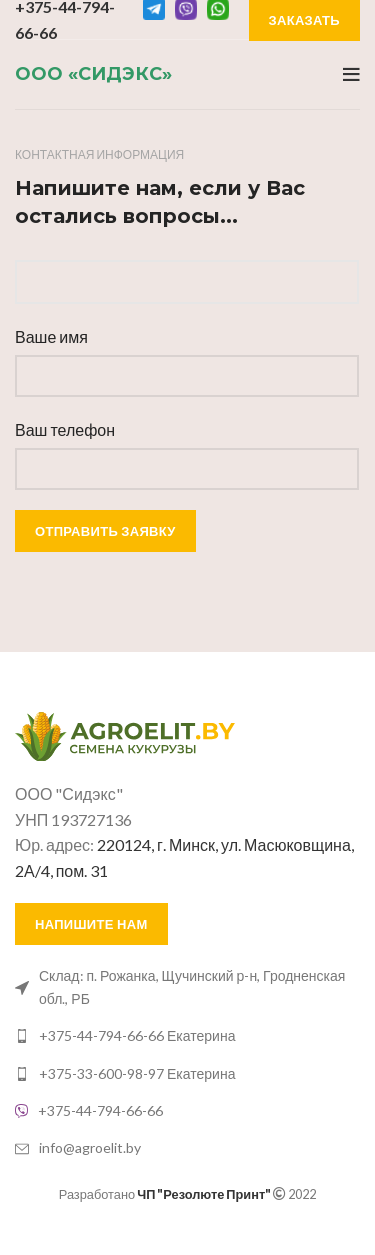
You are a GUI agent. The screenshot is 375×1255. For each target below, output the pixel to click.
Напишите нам (91, 924)
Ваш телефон (65, 429)
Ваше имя (51, 336)
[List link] (187, 987)
